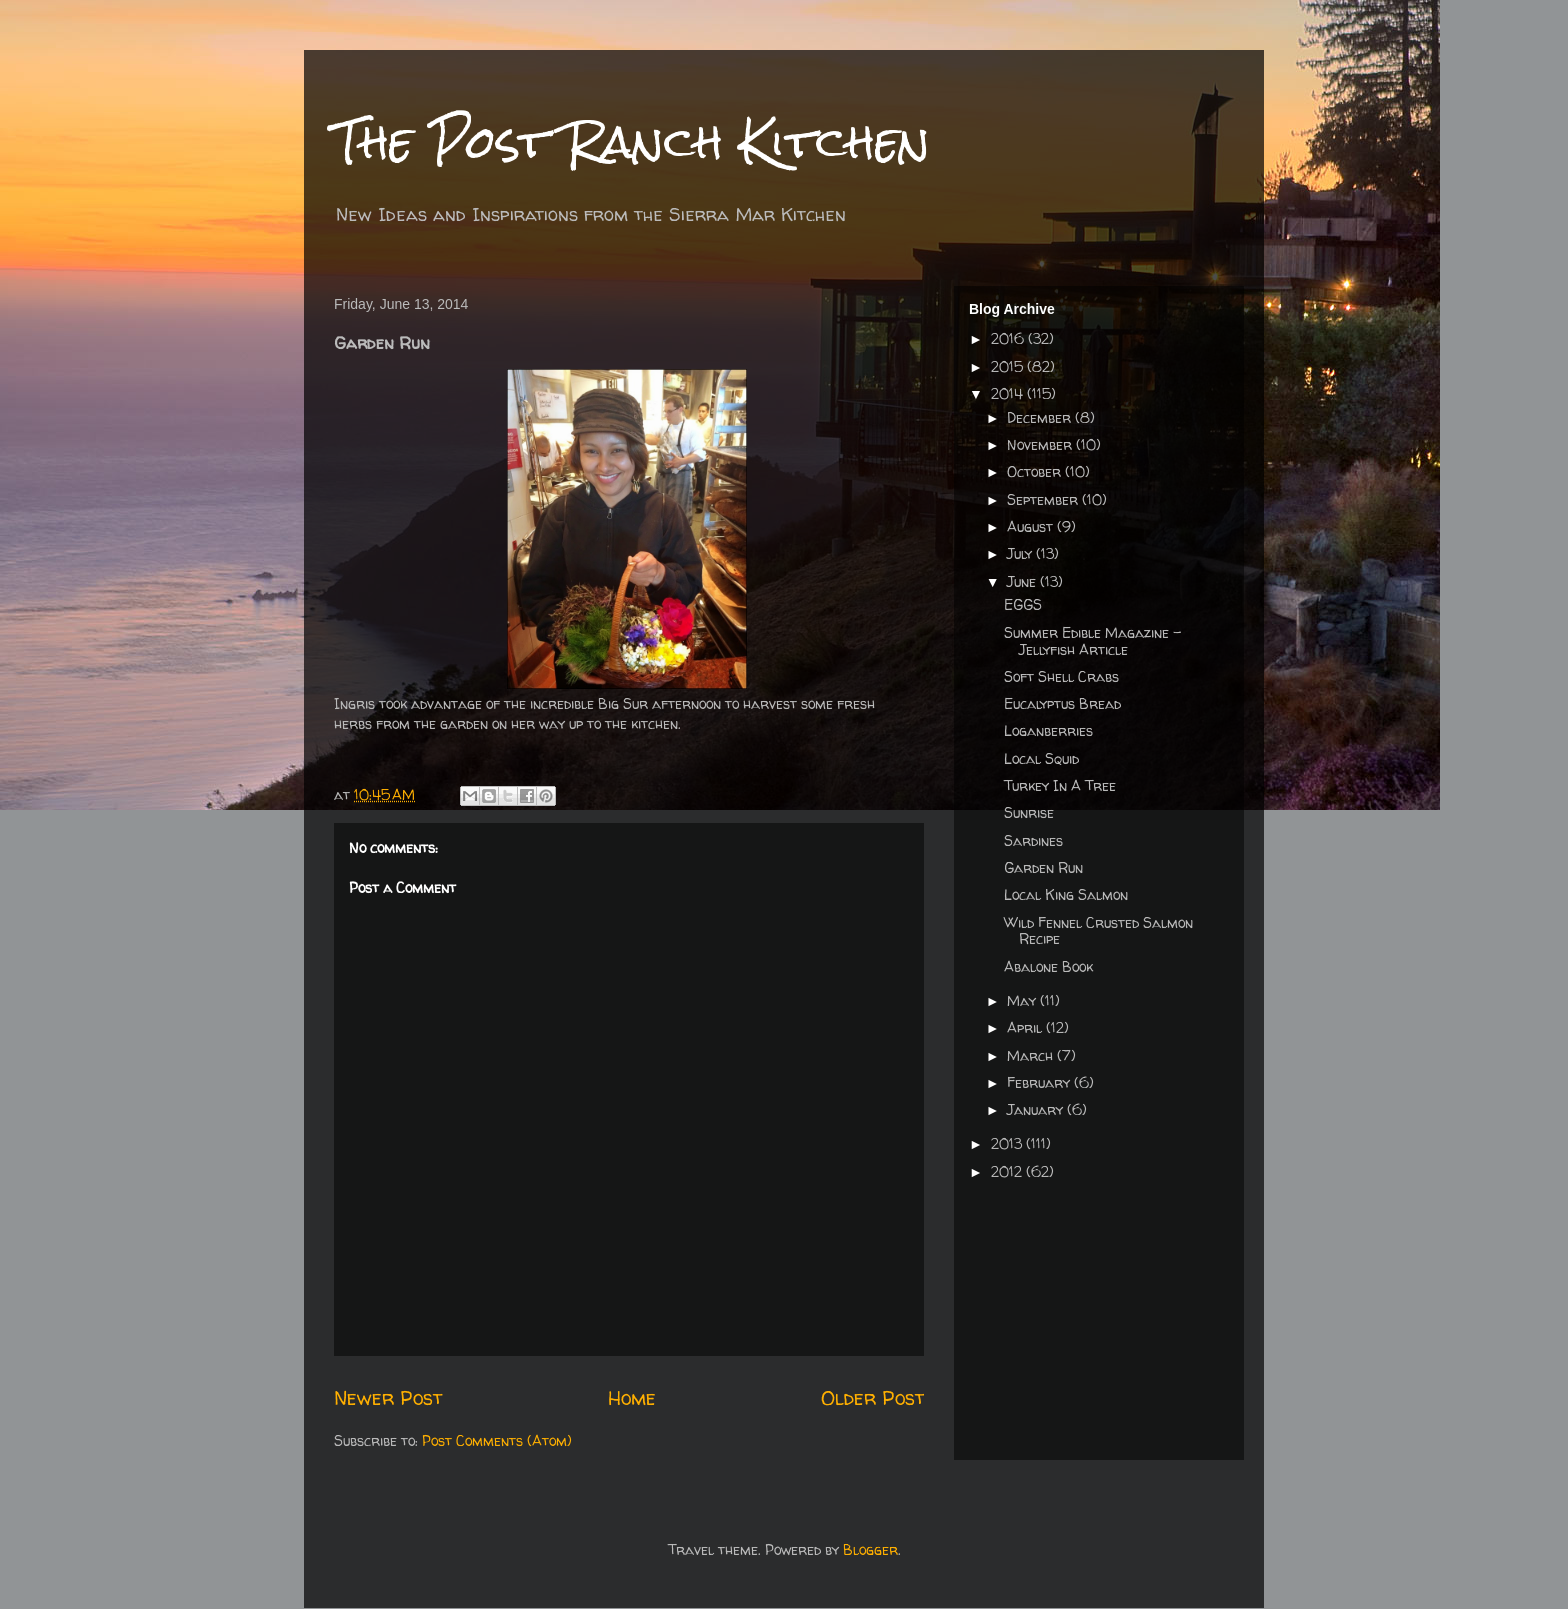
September (1044, 499)
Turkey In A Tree (1060, 785)
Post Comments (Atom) (497, 1440)
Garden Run (1043, 867)
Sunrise (1029, 812)
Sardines (1033, 840)
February (1040, 1082)
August (1032, 526)
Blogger (870, 1549)
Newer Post (388, 1397)
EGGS (1023, 604)
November (1041, 444)
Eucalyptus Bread (1062, 703)
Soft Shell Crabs (1061, 676)
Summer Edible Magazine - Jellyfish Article (1092, 641)
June (1023, 581)
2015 (1009, 366)
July (1021, 553)
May (1023, 1000)
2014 (1009, 393)
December (1041, 417)
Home (632, 1397)
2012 (1008, 1171)
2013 (1008, 1143)
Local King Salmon (1066, 894)
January (1037, 1109)
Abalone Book (1048, 966)
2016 (1009, 338)
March (1032, 1055)
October (1036, 471)
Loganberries (1048, 730)
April (1026, 1027)
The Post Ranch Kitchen (632, 141)
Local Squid (1041, 758)
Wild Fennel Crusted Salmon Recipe (1098, 931)
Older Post (872, 1397)
